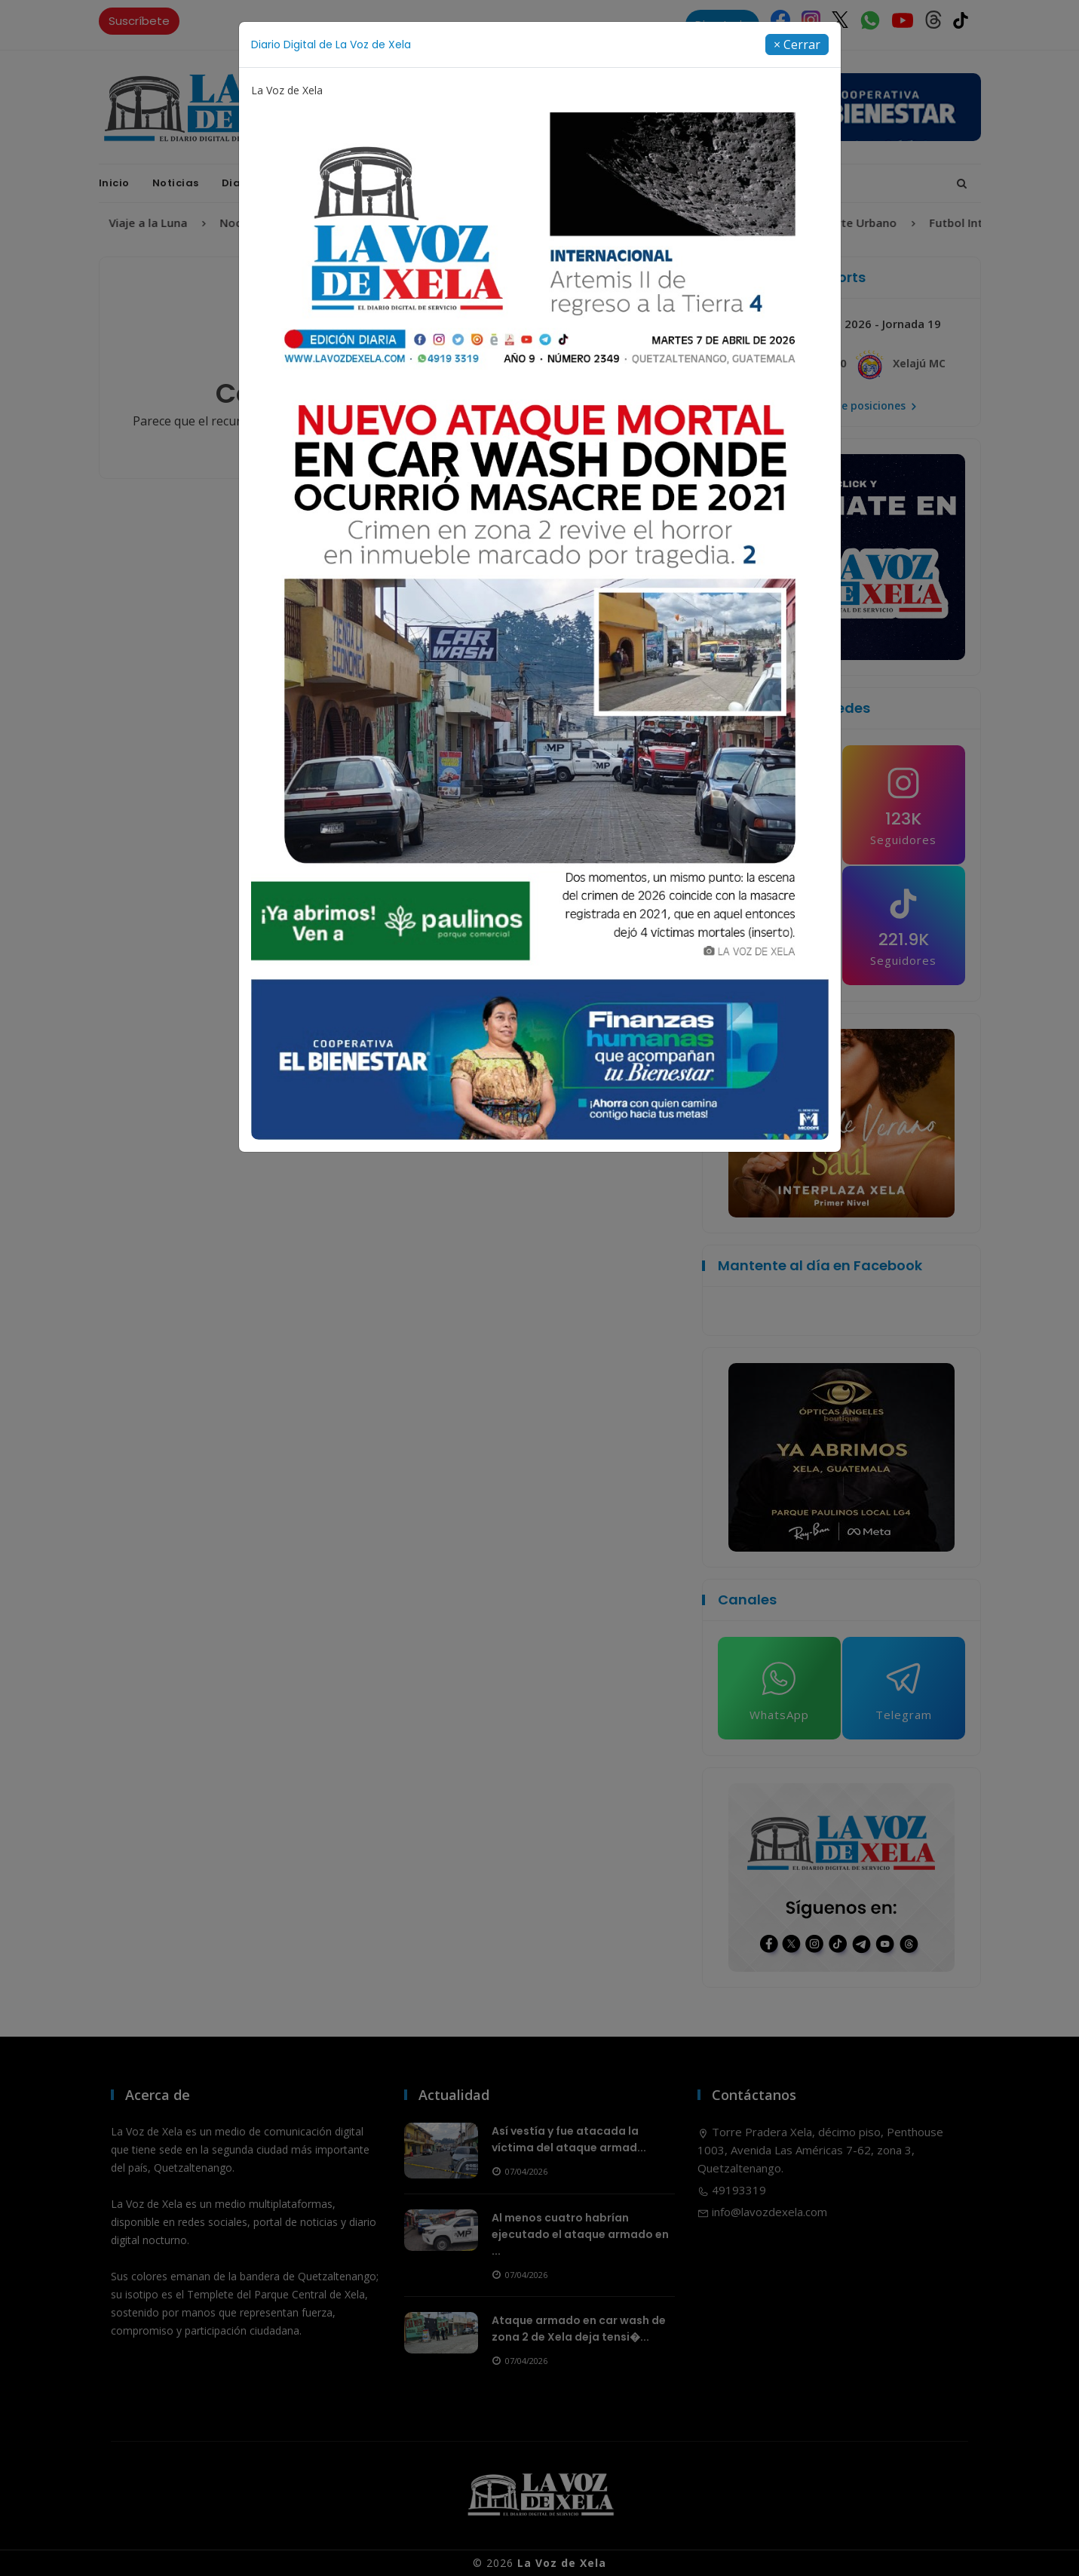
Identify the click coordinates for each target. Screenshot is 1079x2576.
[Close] (797, 44)
